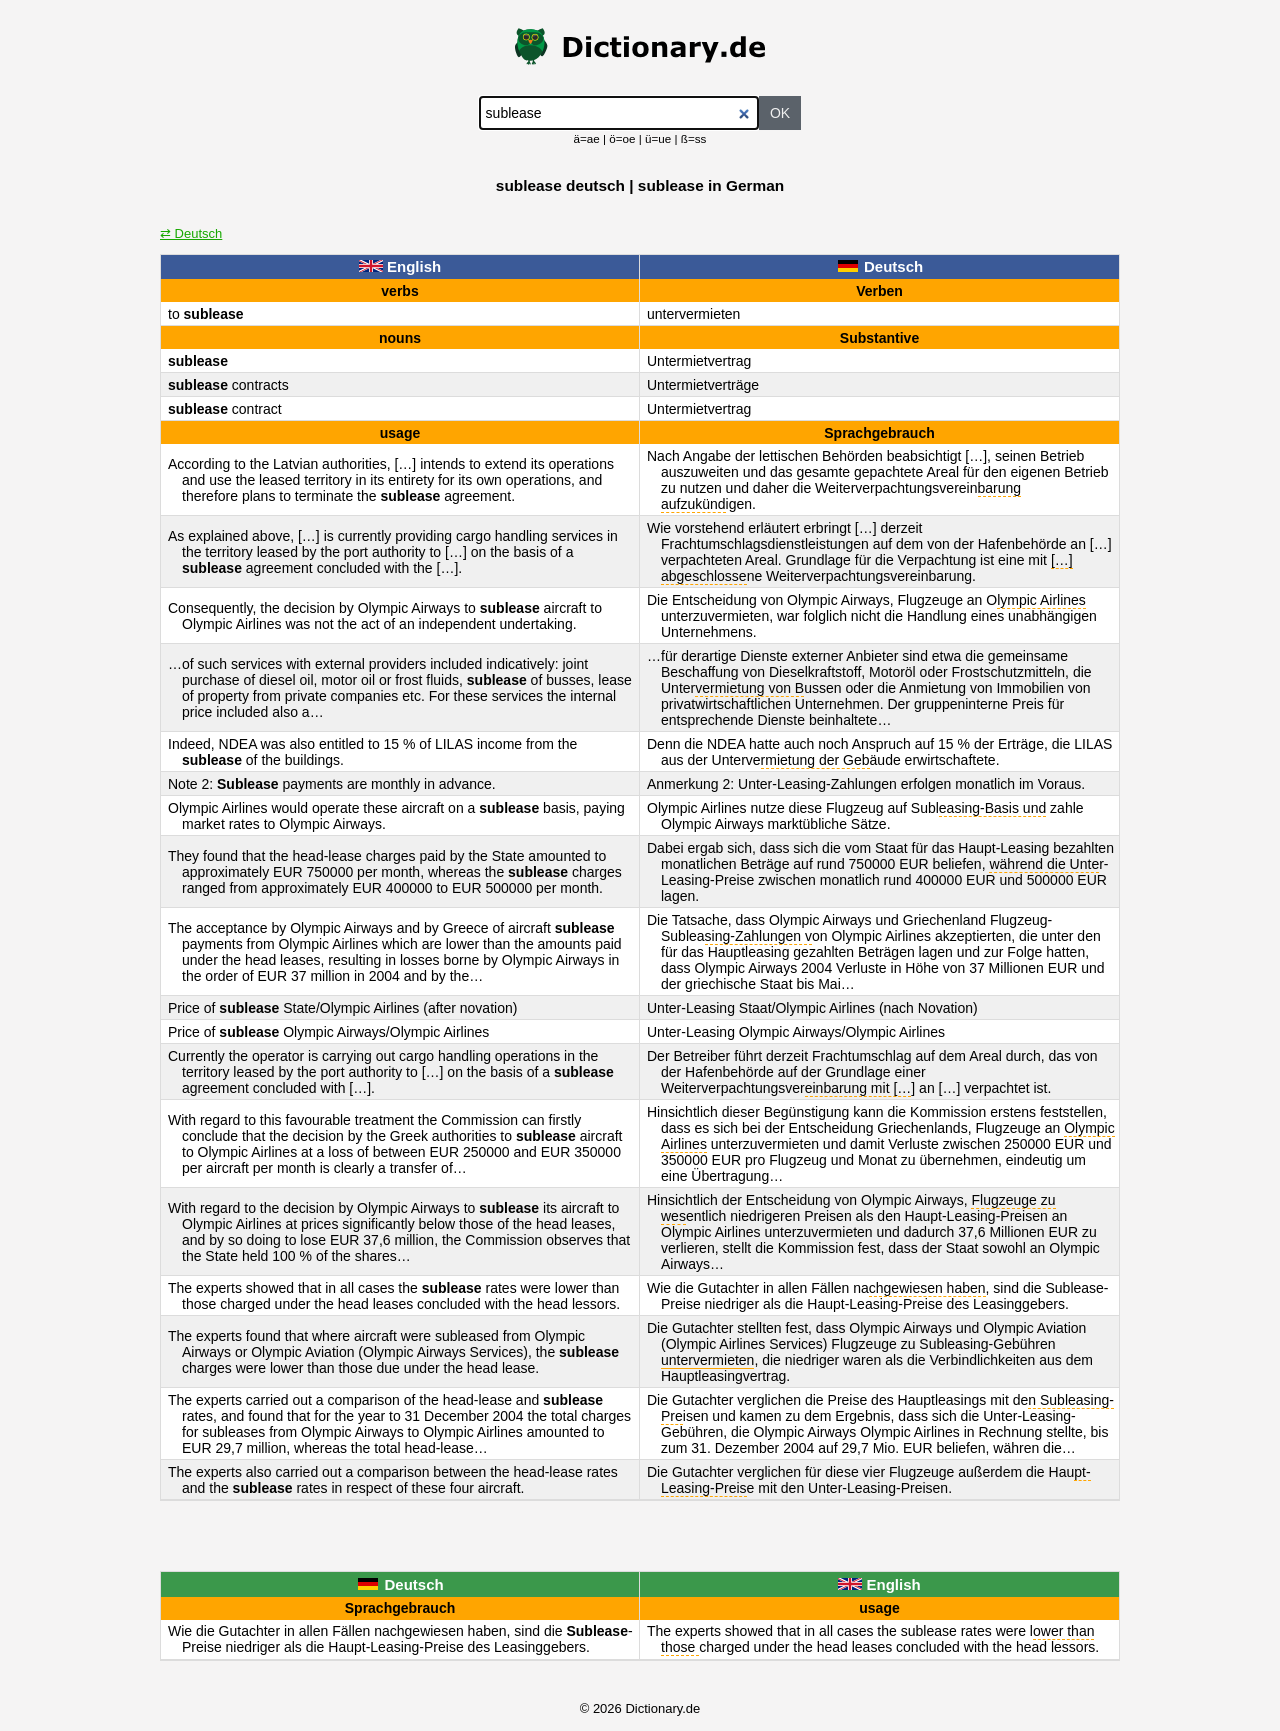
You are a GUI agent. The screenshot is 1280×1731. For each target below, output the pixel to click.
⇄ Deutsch (191, 233)
